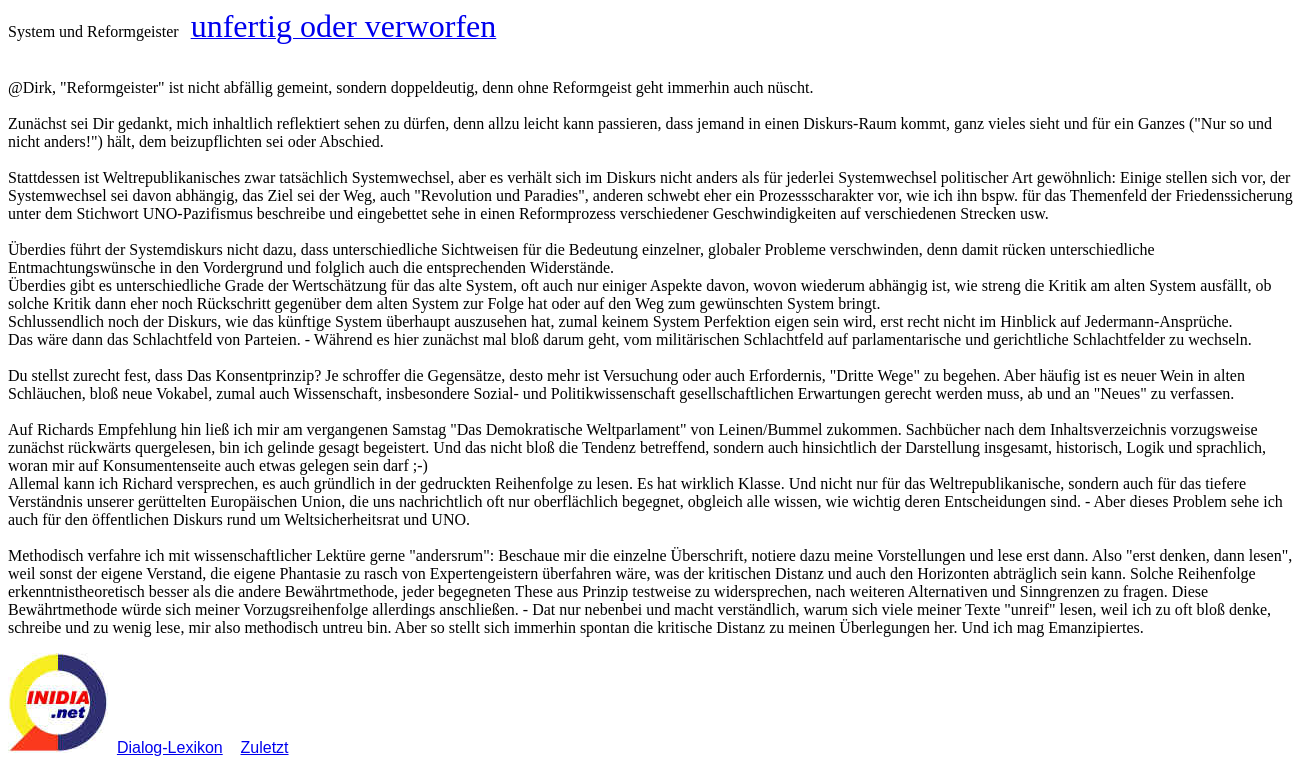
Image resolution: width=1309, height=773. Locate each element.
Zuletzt (265, 747)
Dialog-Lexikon (170, 747)
